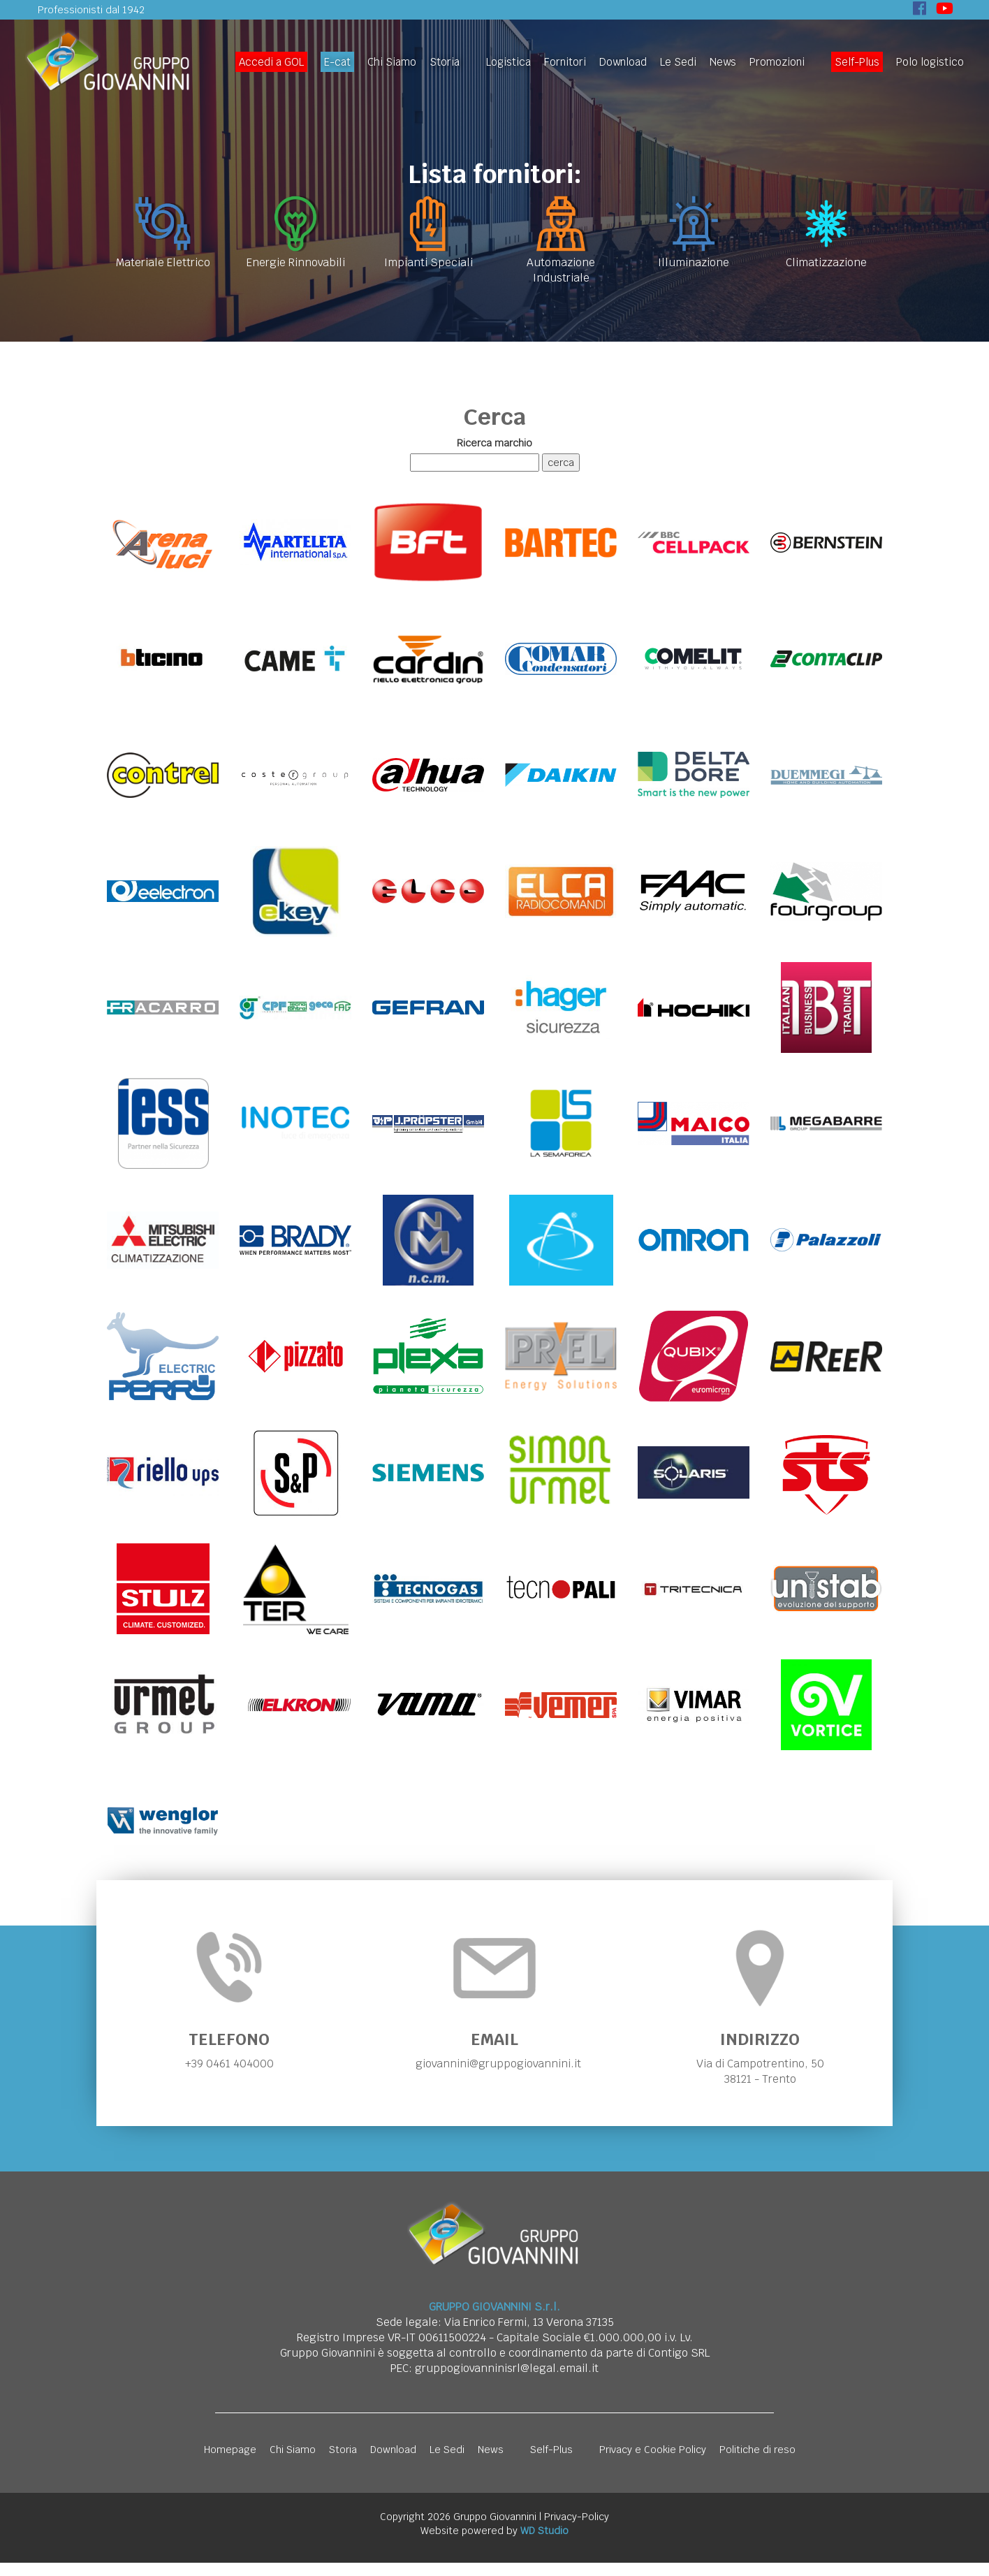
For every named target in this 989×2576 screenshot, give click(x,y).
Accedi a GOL (271, 61)
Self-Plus (857, 61)
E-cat (337, 61)
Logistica (508, 61)
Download (623, 61)
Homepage (230, 2463)
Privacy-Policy (576, 2530)
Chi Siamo (391, 61)
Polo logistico (930, 61)
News (723, 61)
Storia (445, 61)
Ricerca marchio (494, 443)
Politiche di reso (757, 2463)
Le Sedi (678, 61)
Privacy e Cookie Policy (652, 2463)
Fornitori (565, 61)
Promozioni (777, 61)
